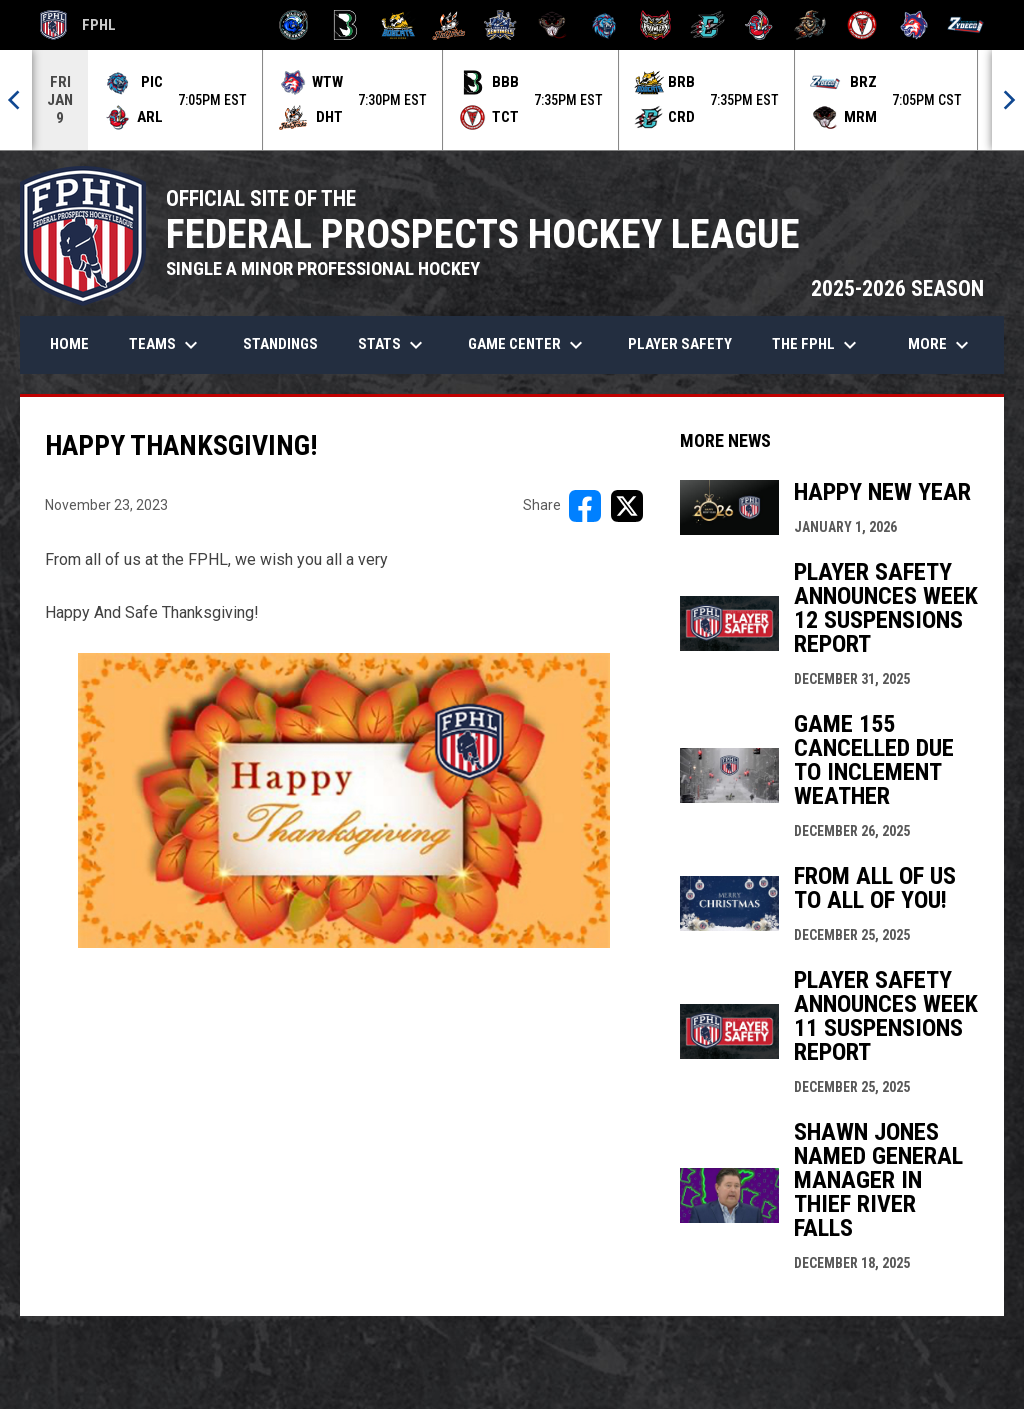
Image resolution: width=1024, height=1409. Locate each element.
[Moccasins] (552, 25)
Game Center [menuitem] (528, 345)
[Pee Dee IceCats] (604, 25)
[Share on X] (627, 506)
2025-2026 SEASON (897, 288)
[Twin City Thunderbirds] (862, 25)
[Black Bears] (345, 25)
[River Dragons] (707, 25)
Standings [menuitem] (280, 344)
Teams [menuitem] (166, 345)
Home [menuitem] (69, 344)
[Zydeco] (965, 25)
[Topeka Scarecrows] (810, 25)
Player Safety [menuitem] (680, 344)
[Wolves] (914, 25)
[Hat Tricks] (449, 25)
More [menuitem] (941, 345)
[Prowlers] (655, 25)
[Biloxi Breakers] (294, 25)
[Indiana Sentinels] (500, 25)
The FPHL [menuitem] (817, 345)
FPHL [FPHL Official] (78, 25)
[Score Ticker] (512, 100)
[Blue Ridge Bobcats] (397, 25)
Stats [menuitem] (393, 345)
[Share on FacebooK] (585, 506)
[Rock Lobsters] (759, 25)
